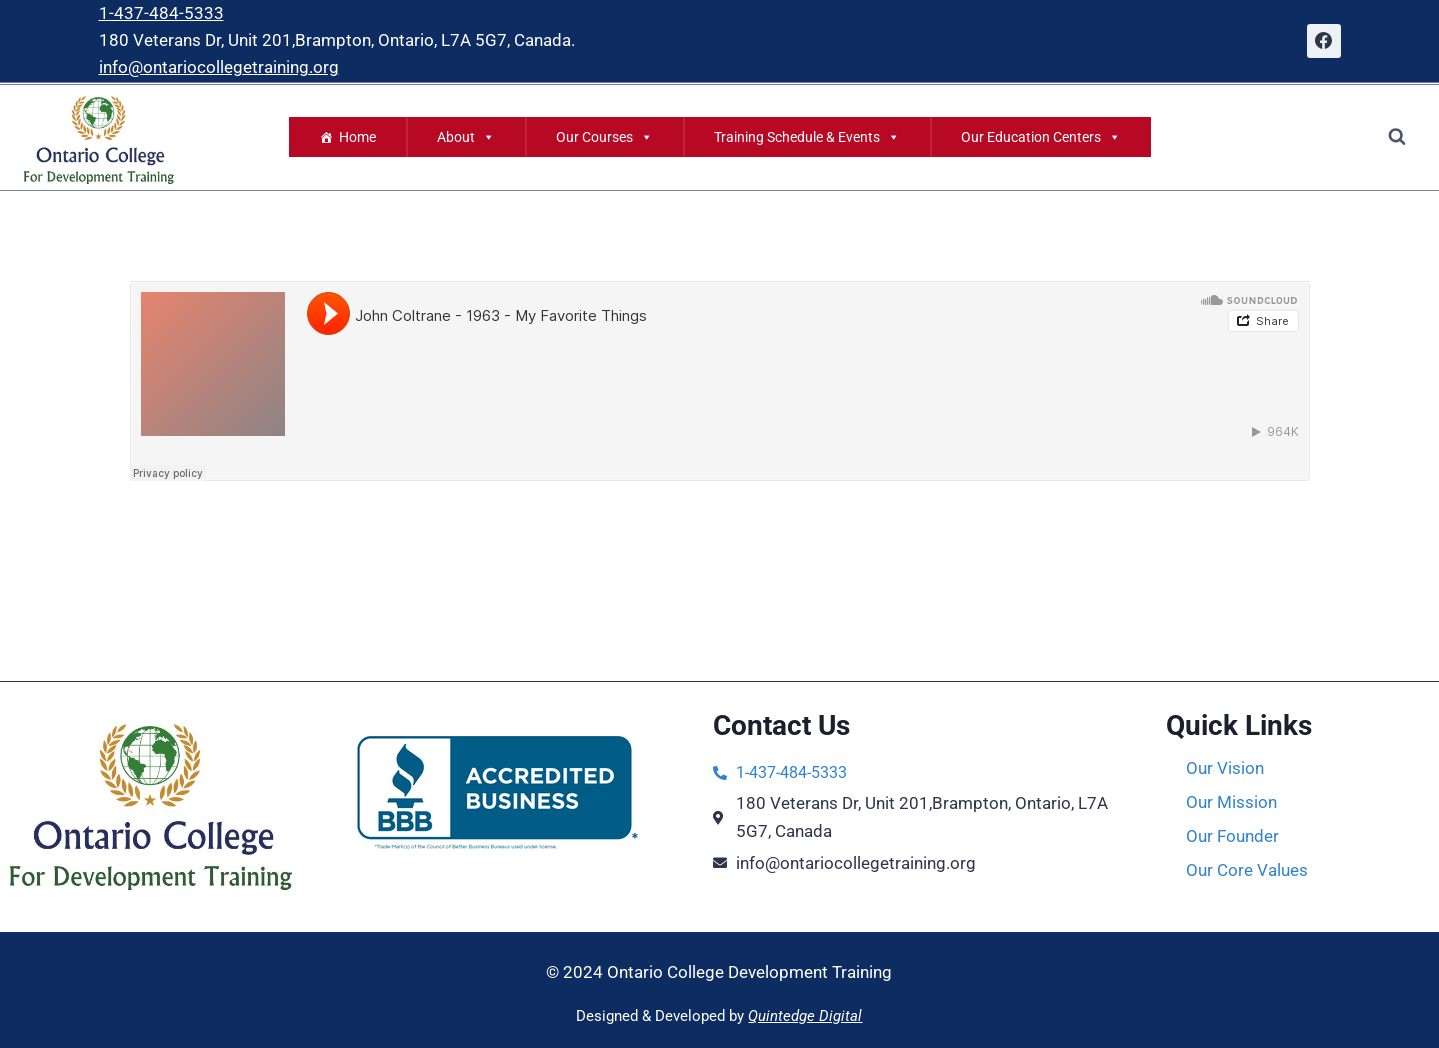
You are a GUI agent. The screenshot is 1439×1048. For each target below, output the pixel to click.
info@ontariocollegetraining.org (219, 67)
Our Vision (1225, 768)
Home (357, 137)
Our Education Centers (1041, 137)
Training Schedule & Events (807, 137)
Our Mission (1231, 802)
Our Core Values (1247, 870)
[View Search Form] (1397, 137)
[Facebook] (1324, 41)
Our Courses (604, 137)
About (466, 137)
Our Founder (1232, 836)
